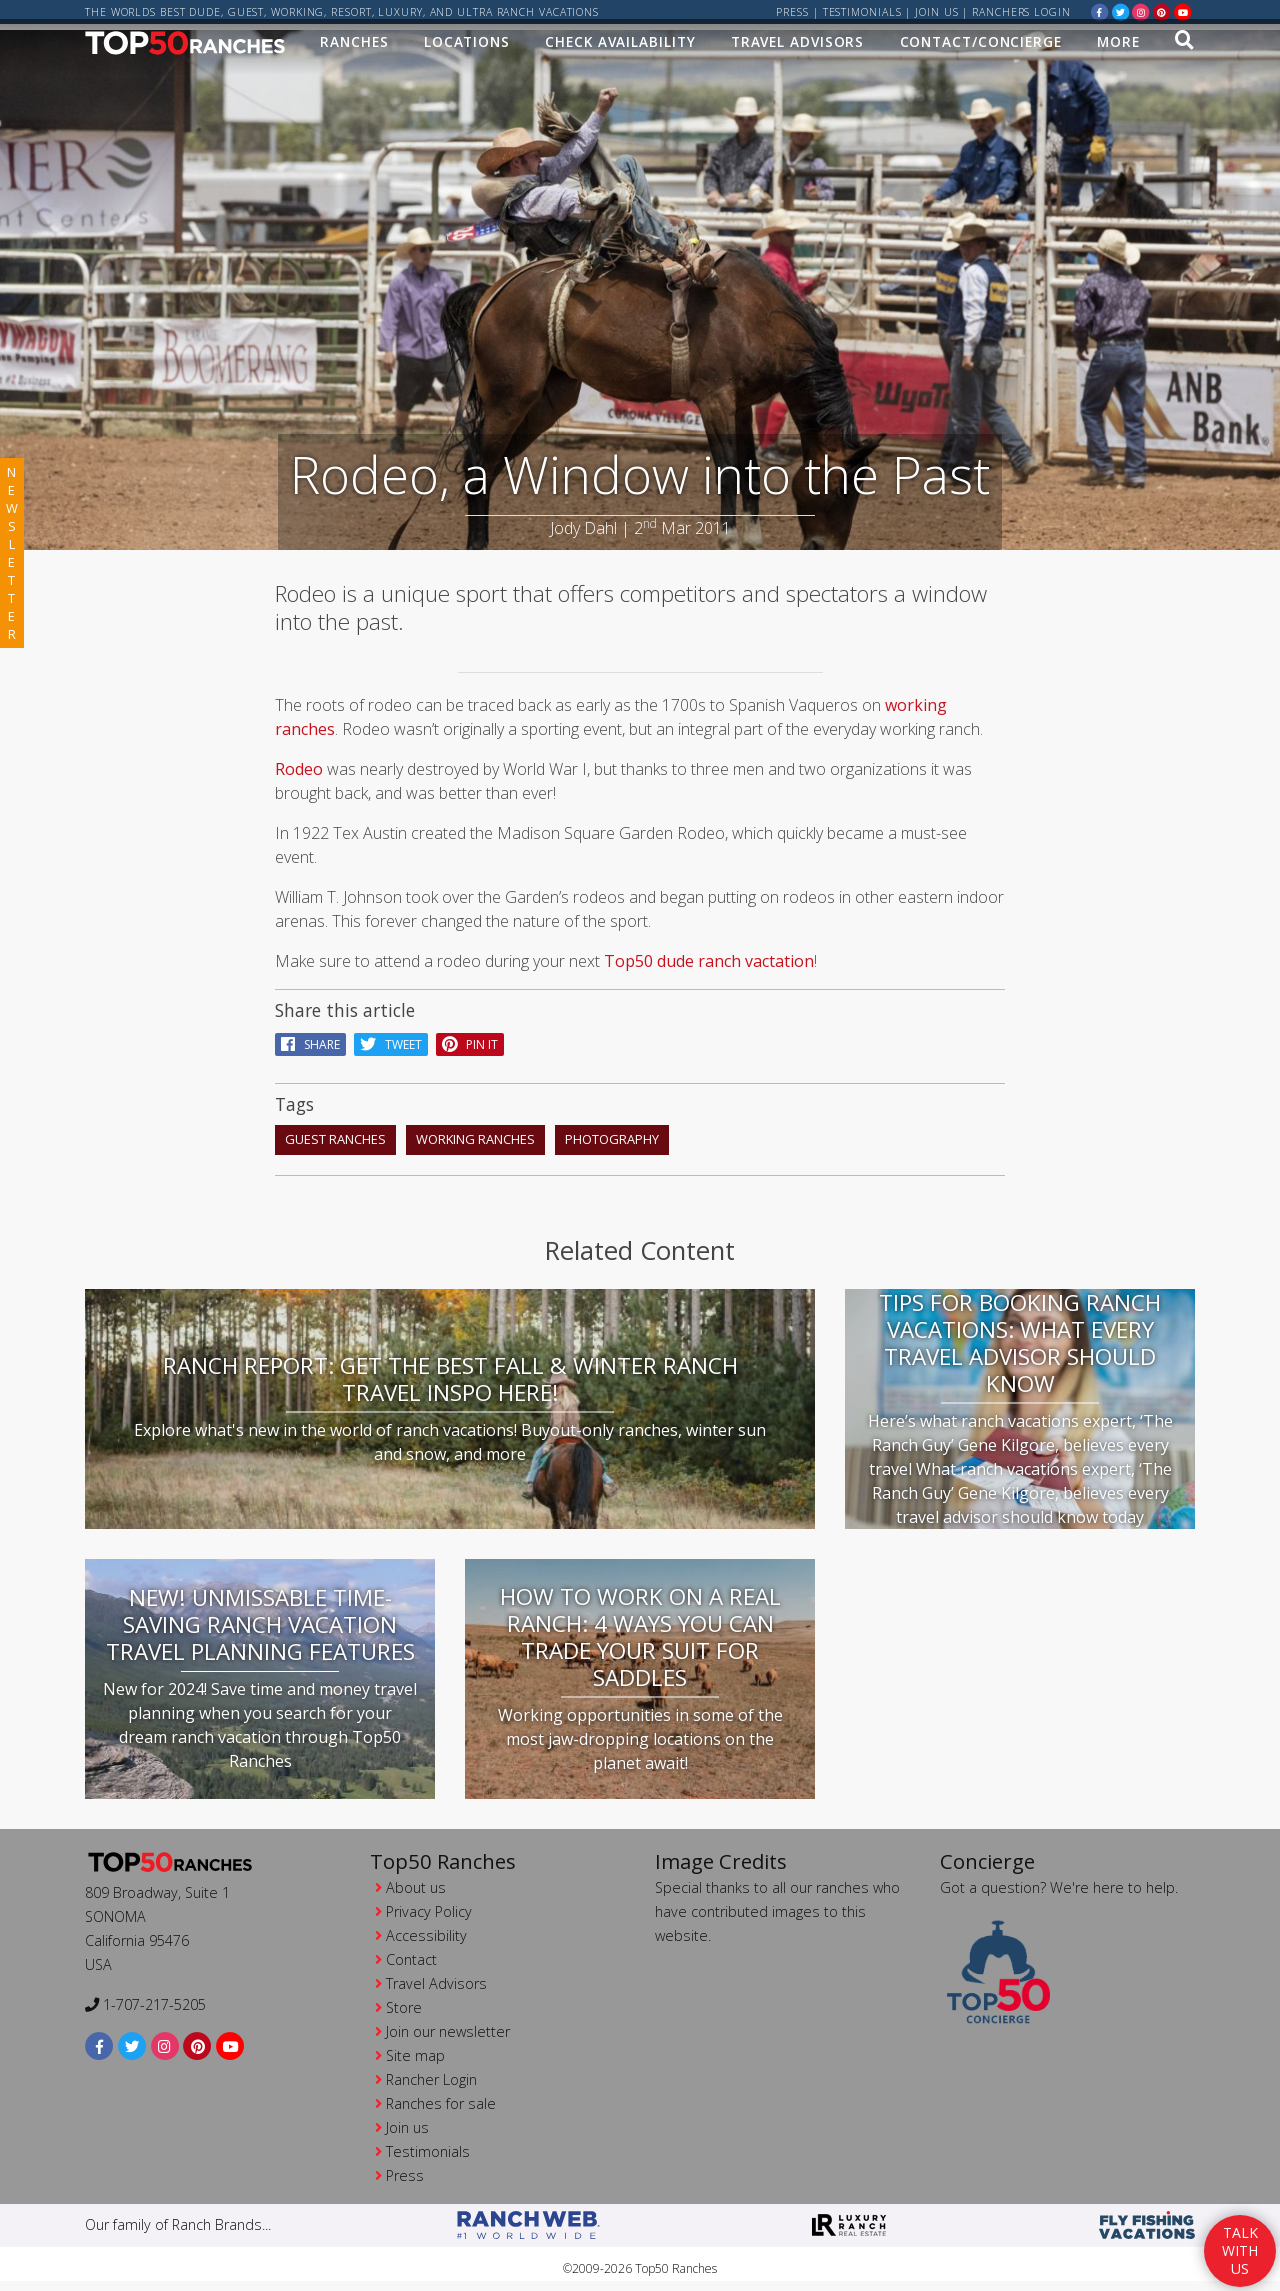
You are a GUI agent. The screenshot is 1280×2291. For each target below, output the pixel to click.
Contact (411, 1953)
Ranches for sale (441, 2097)
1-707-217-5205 (145, 1998)
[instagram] (1141, 11)
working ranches (475, 1133)
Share (310, 1038)
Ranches (354, 46)
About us (416, 1881)
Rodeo (299, 763)
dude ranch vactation (735, 955)
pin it (470, 1038)
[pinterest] (1162, 11)
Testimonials (862, 12)
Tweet (391, 1038)
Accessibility (426, 1929)
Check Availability (620, 46)
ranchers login (1021, 12)
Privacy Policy (429, 1905)
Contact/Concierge (981, 46)
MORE (1118, 46)
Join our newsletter (448, 2025)
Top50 (628, 955)
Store (404, 2001)
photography (612, 1133)
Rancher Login (431, 2073)
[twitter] (1121, 11)
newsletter (12, 553)
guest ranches (335, 1133)
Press (792, 12)
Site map (415, 2049)
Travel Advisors (798, 46)
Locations (467, 46)
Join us (936, 12)
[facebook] (1100, 11)
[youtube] (1183, 11)
